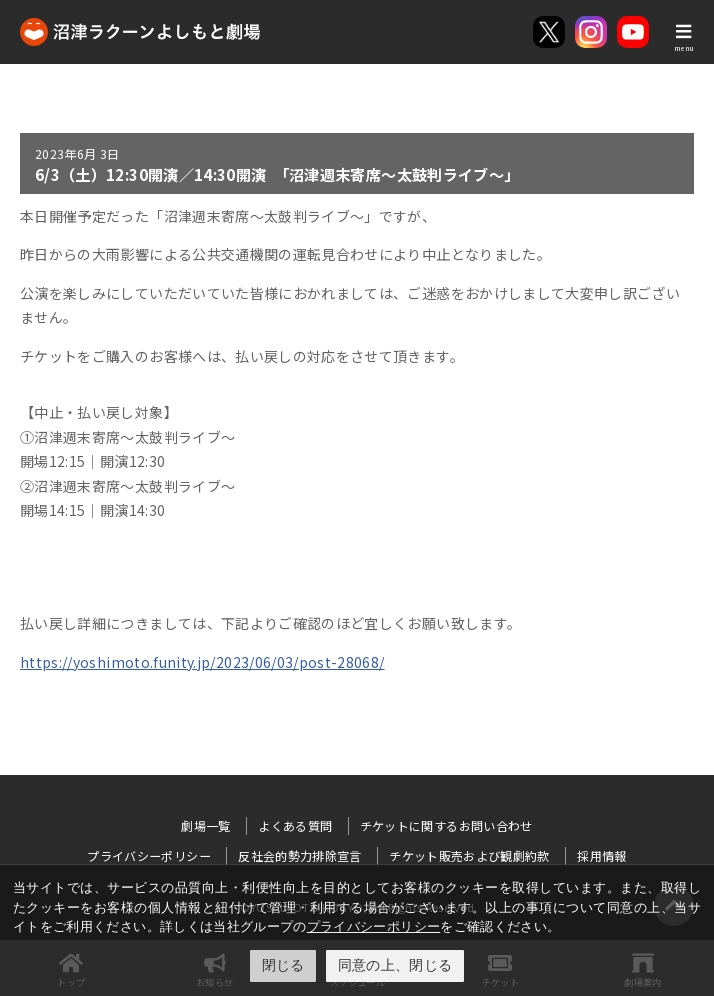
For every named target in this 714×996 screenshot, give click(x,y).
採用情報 (601, 855)
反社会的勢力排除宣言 (300, 855)
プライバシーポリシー (374, 926)
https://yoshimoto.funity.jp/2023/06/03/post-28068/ (202, 662)
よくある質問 (295, 825)
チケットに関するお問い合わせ (446, 825)
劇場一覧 (205, 825)
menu (684, 48)
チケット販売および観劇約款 (469, 855)
